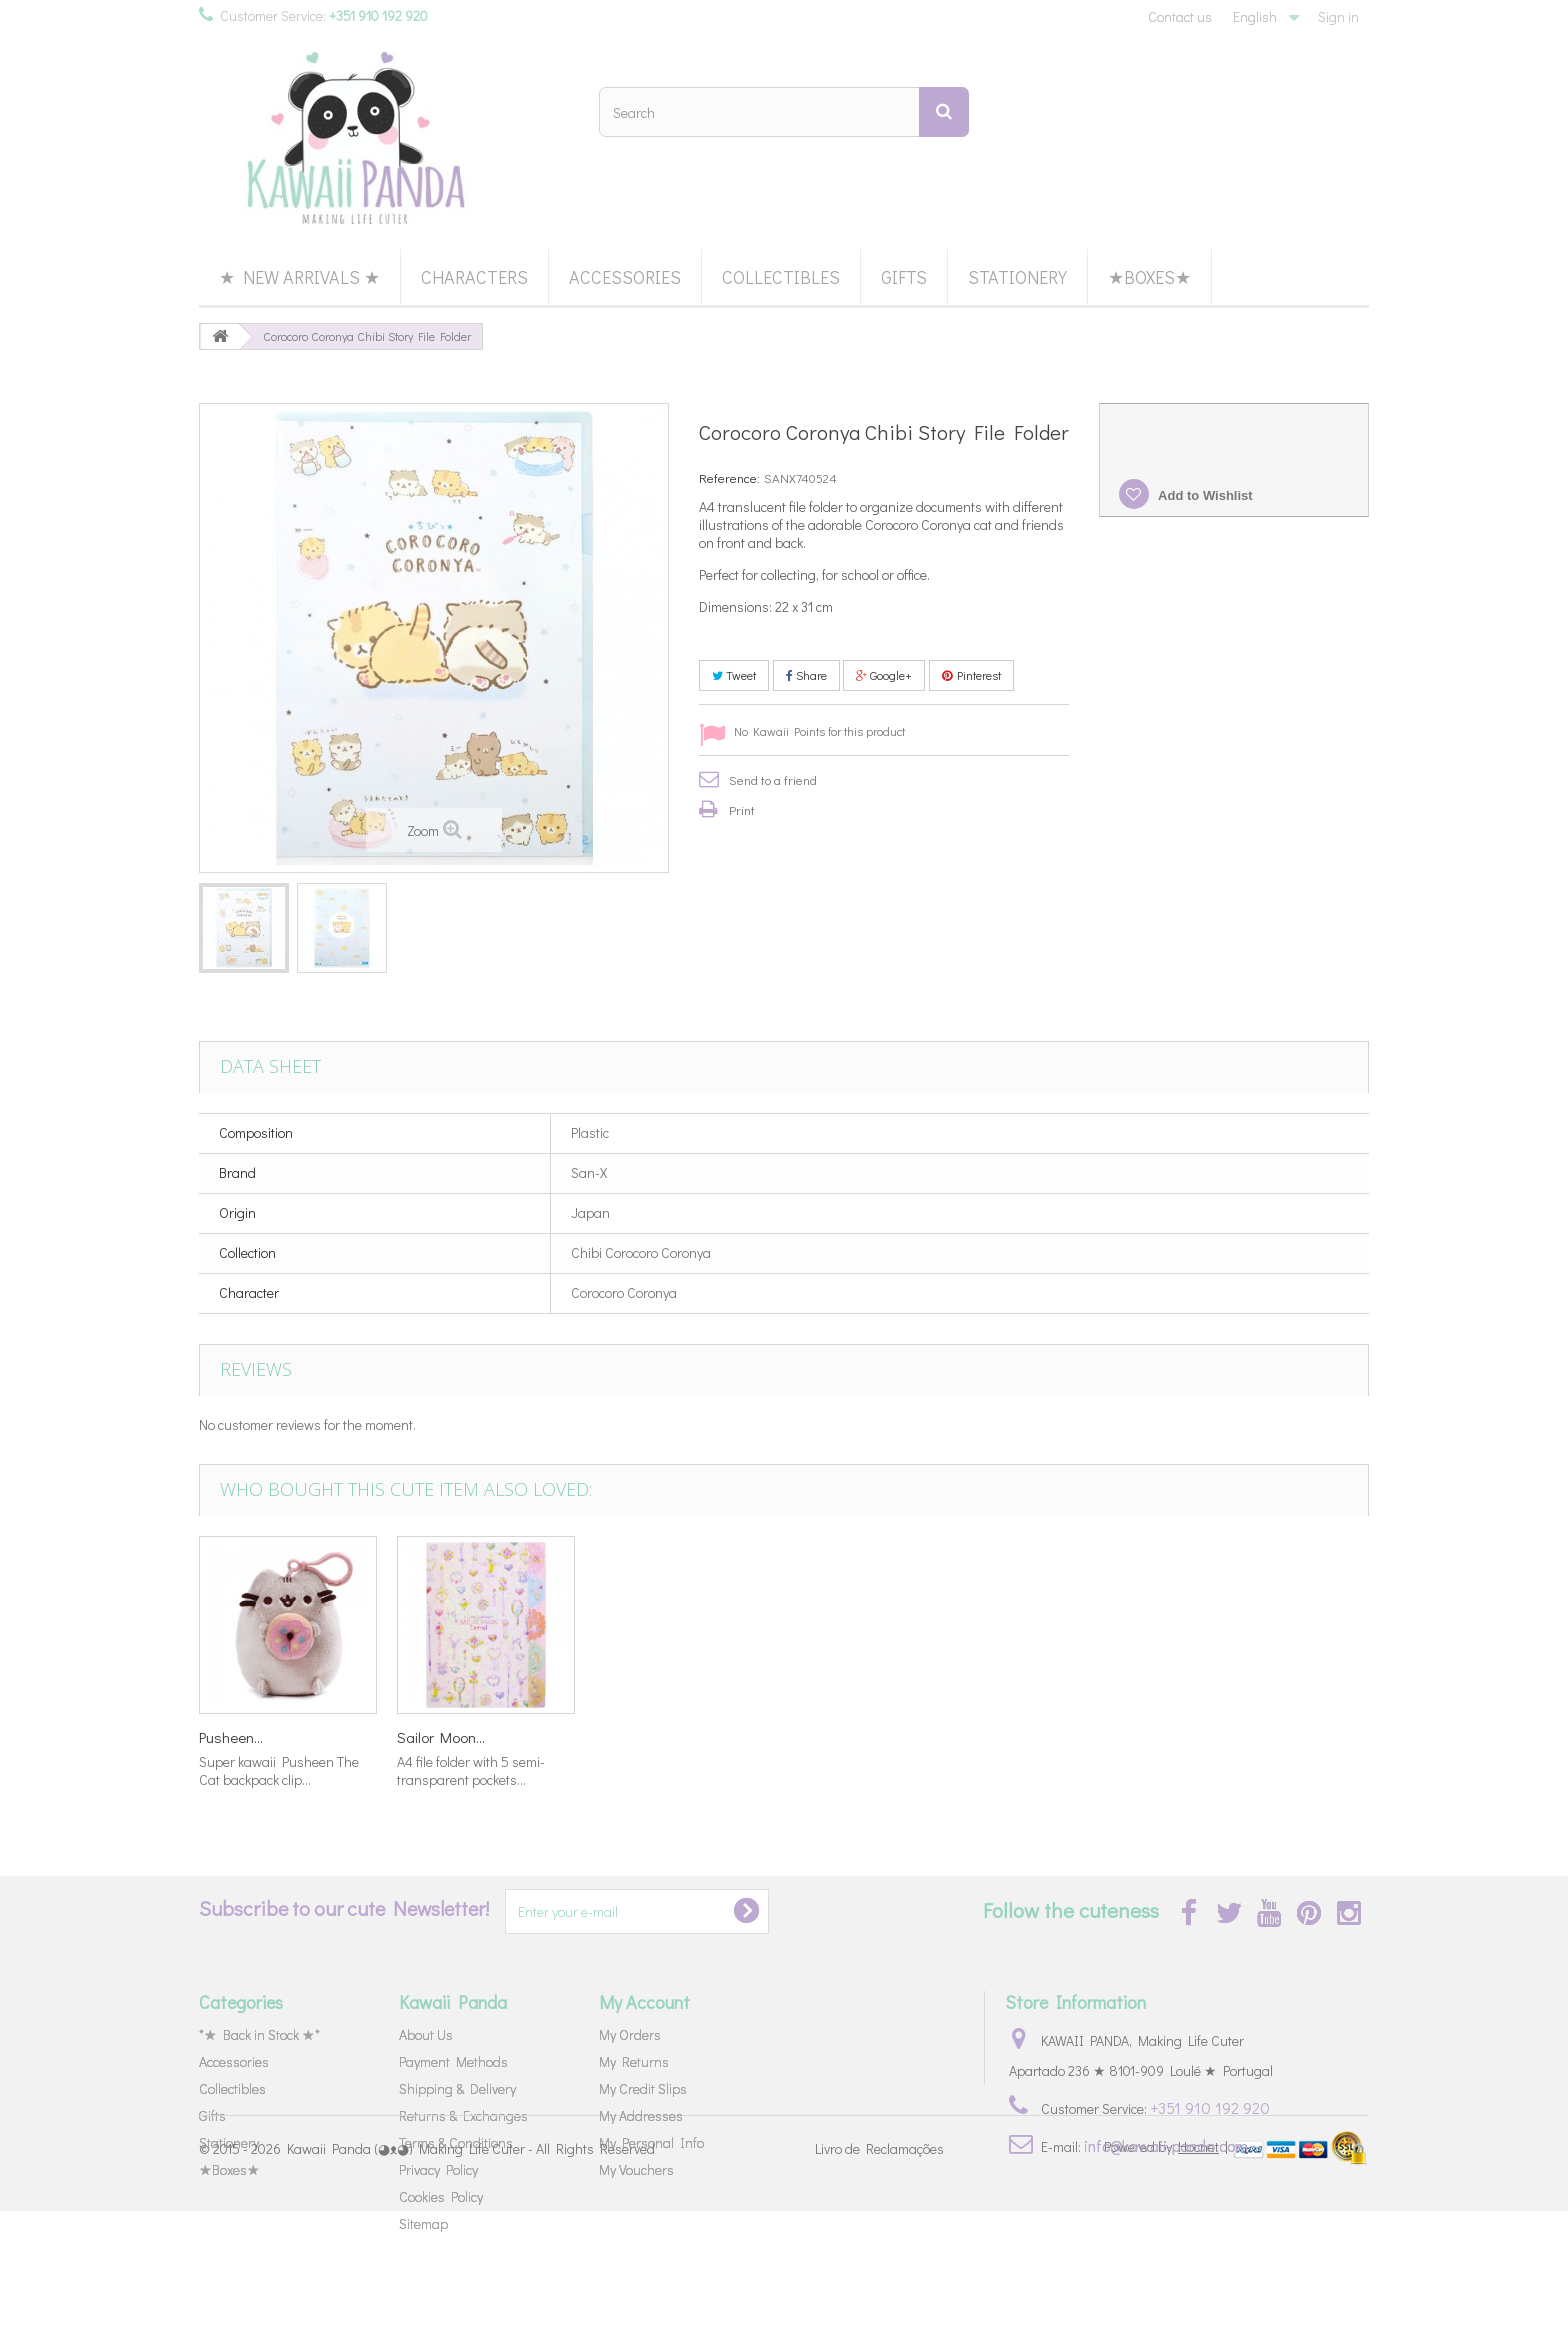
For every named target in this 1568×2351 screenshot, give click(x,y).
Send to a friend (773, 779)
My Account (644, 2002)
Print (742, 809)
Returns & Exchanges (463, 2115)
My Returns (634, 2061)
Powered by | (1167, 2286)
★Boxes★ (1149, 277)
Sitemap (423, 2223)
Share (806, 675)
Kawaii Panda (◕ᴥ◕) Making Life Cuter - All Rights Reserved (471, 2288)
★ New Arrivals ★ (299, 277)
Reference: (729, 477)
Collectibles (781, 277)
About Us (426, 2034)
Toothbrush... (437, 1737)
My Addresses (641, 2115)
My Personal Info (651, 2142)
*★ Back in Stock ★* (259, 2034)
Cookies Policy (441, 2196)
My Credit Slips (643, 2088)
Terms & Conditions (456, 2142)
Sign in (1338, 16)
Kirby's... (620, 1737)
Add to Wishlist (1204, 495)
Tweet (734, 675)
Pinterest (971, 675)
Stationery (1017, 277)
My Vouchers (636, 2169)
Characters (474, 277)
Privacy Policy (438, 2169)
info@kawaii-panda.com (1166, 2145)
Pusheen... (825, 1737)
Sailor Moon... (1035, 1737)
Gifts (904, 277)
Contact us (1180, 16)
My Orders (630, 2034)
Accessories (625, 277)
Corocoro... (233, 1737)
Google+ (884, 675)
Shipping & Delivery (457, 2088)
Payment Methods (453, 2061)
